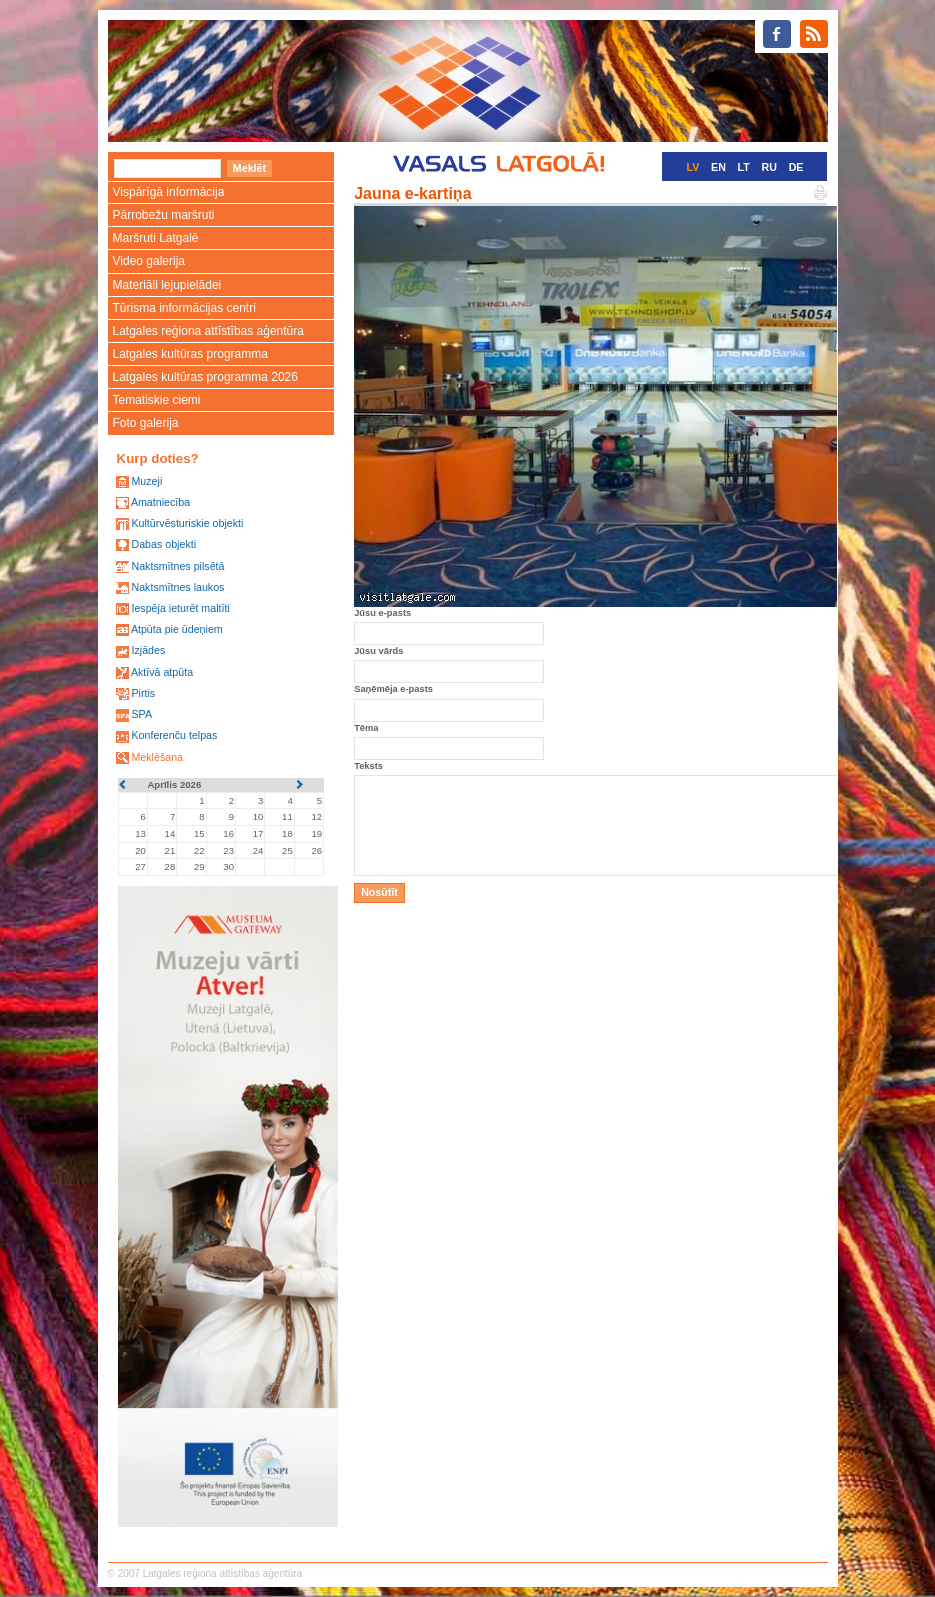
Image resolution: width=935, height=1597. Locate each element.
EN (718, 167)
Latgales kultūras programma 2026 (205, 377)
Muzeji (146, 481)
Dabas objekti (163, 544)
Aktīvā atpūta (162, 672)
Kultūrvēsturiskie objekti (187, 523)
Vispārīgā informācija (169, 192)
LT (744, 167)
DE (796, 167)
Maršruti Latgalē (156, 238)
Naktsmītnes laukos (177, 587)
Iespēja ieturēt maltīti (180, 608)
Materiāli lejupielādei (167, 285)
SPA (141, 714)
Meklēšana (157, 757)
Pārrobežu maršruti (164, 215)
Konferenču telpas (174, 735)
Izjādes (148, 650)
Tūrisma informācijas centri (184, 308)
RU (769, 167)
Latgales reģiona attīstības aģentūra (208, 331)
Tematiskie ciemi (157, 400)
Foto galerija (146, 423)
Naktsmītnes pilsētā (177, 566)
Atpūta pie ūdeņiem (177, 629)
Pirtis (143, 693)
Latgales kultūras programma (190, 354)
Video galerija (149, 261)
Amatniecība (160, 502)
